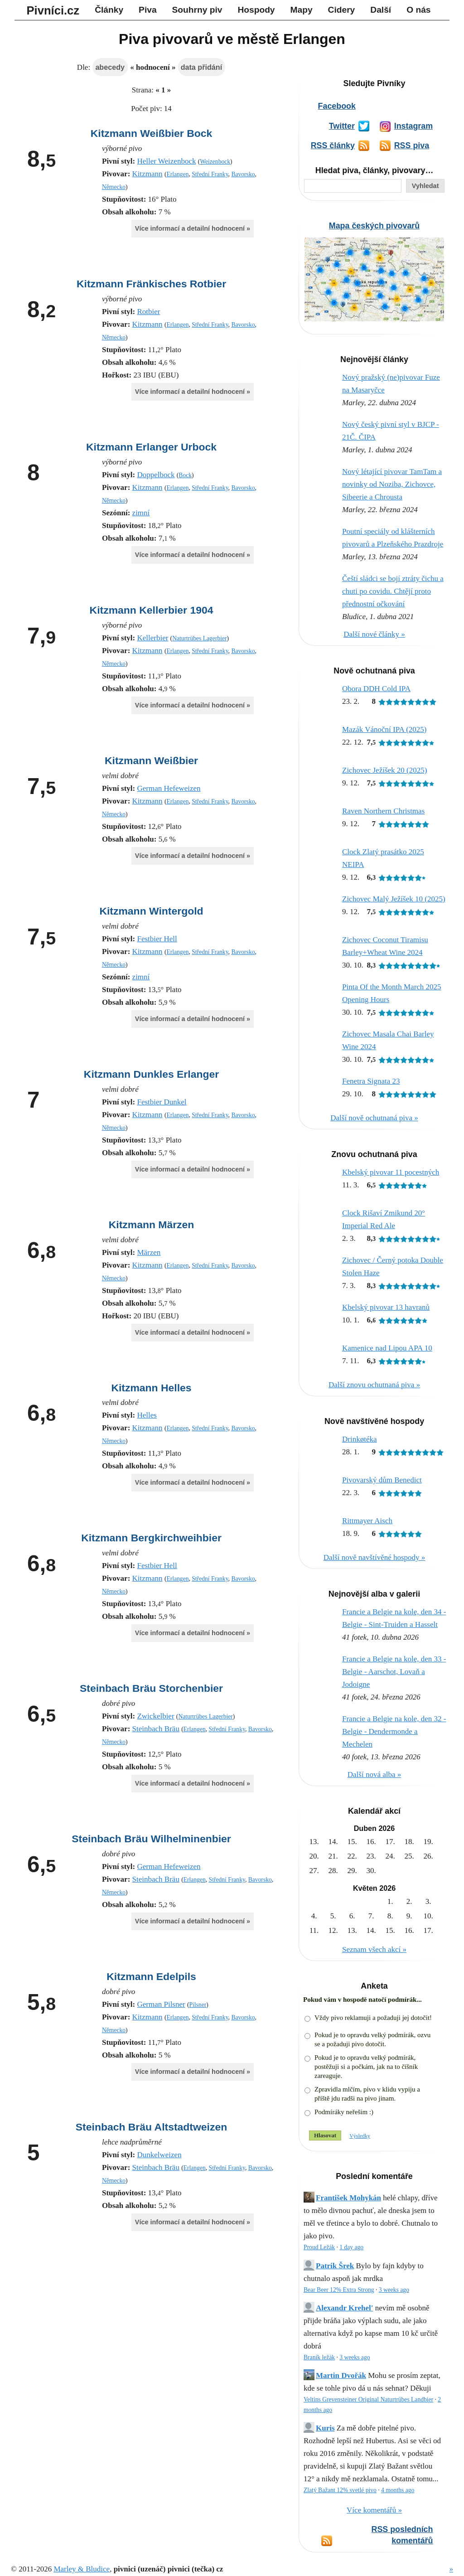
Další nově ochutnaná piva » (374, 1118)
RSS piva (411, 145)
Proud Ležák (319, 2247)
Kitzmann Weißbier (151, 760)
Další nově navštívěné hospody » (374, 1557)
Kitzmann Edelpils (151, 1976)
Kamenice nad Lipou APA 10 (387, 1348)
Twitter (342, 126)
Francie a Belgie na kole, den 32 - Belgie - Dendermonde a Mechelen (394, 1731)
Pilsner (197, 2004)
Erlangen (177, 174)
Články (109, 10)
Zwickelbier (155, 1716)
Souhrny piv (197, 10)
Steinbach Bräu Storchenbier (151, 1688)
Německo (114, 187)
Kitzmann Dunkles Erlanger (151, 1074)
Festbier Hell (157, 939)
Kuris (325, 2428)
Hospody (256, 10)
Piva (147, 10)
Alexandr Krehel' (344, 2308)
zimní (141, 512)
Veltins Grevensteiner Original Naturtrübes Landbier (368, 2399)
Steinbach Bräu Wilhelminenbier (151, 1839)
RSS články (333, 145)
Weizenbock (215, 161)
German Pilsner (161, 2004)
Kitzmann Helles (151, 1388)
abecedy (110, 67)
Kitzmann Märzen (151, 1224)
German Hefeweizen (168, 788)
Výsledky (359, 2136)
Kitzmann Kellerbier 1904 (151, 610)
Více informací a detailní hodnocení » (192, 228)
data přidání (201, 67)
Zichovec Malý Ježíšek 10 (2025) (393, 899)
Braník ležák (319, 2357)
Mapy (301, 10)
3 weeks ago (394, 2289)
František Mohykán (348, 2197)
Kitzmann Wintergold (151, 911)
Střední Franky (210, 174)
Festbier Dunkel (161, 1102)
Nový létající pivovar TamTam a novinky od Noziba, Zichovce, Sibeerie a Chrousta (392, 484)
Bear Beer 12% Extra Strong (339, 2289)
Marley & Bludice (81, 2569)
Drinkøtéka (359, 1439)
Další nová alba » (374, 1774)
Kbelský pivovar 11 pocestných (390, 1172)
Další (380, 10)
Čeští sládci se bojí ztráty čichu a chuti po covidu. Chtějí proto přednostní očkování (393, 591)
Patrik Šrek (335, 2265)
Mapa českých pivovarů (374, 225)
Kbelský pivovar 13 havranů (386, 1307)
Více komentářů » (374, 2510)
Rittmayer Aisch (367, 1520)
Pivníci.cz (53, 10)
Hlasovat (325, 2135)
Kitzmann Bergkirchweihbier (151, 1538)
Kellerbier (152, 638)
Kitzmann (147, 173)
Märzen (148, 1252)
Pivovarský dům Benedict (382, 1480)
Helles (146, 1415)
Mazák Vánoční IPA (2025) (384, 729)
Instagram (413, 126)
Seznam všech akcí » (374, 1949)
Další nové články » (374, 634)
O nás (418, 10)
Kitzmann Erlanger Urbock (151, 447)
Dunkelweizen (159, 2154)
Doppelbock (155, 474)
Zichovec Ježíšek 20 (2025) (384, 770)
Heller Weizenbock (166, 161)
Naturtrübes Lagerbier (199, 638)
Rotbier (148, 311)
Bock (185, 475)
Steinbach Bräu (155, 1728)
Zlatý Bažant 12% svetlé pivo (340, 2490)
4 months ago (397, 2490)
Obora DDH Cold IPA (376, 688)
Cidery (341, 10)
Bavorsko (243, 174)
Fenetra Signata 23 (371, 1081)
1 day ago (351, 2247)
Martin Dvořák (341, 2375)
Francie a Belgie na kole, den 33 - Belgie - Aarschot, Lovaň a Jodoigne (394, 1672)
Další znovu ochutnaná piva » (374, 1384)
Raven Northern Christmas (383, 811)
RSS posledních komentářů (402, 2535)
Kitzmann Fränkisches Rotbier (151, 284)
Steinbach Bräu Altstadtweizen (151, 2127)
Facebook (337, 106)
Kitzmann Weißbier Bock (152, 133)
